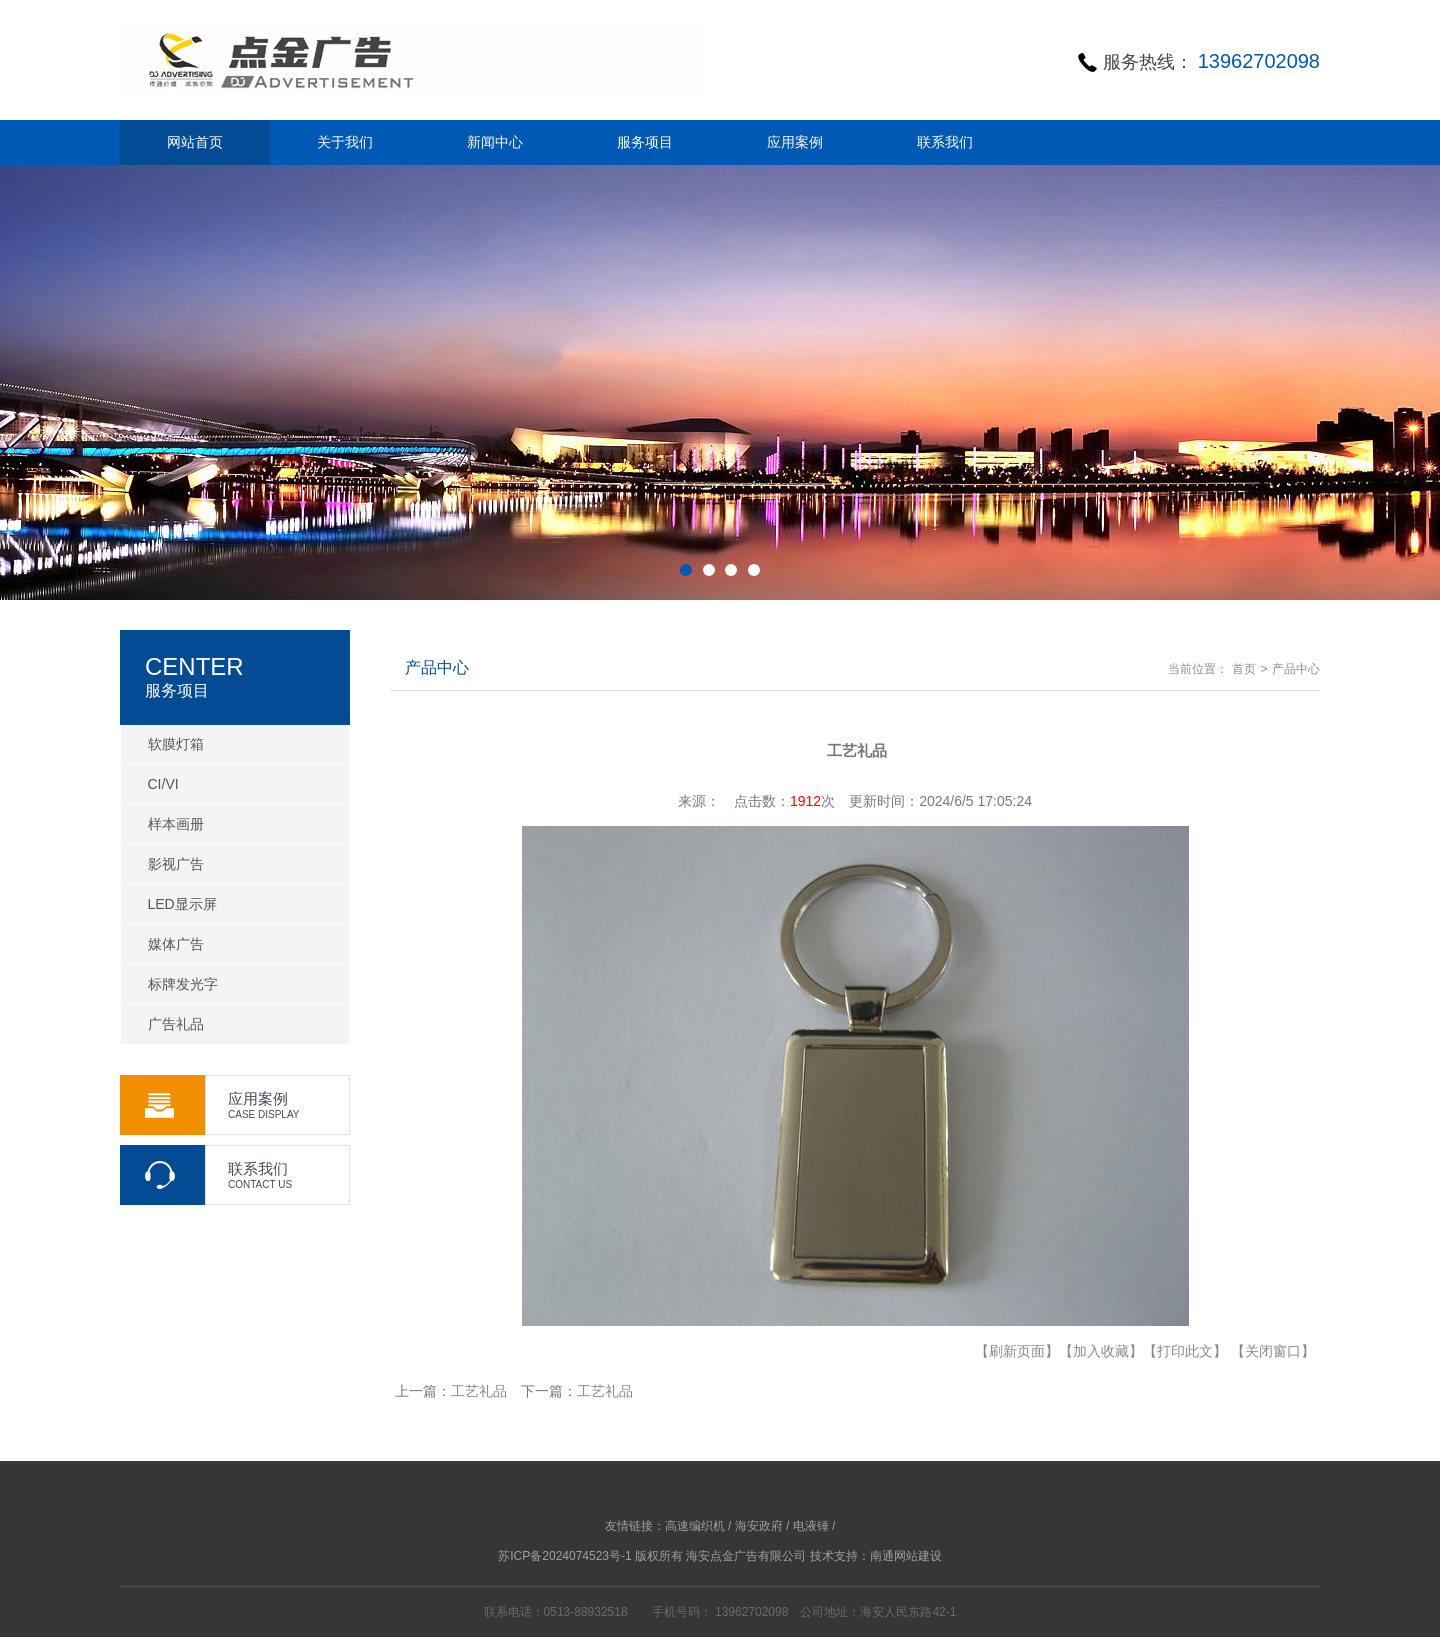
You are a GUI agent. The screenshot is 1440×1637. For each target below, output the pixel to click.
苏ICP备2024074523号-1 (564, 1556)
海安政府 (759, 1526)
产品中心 (1296, 669)
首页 (1244, 669)
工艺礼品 (479, 1391)
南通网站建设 (906, 1556)
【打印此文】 (1185, 1351)
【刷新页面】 (1017, 1351)
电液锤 (811, 1526)
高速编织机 (695, 1526)
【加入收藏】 (1101, 1351)
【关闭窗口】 (1273, 1351)
